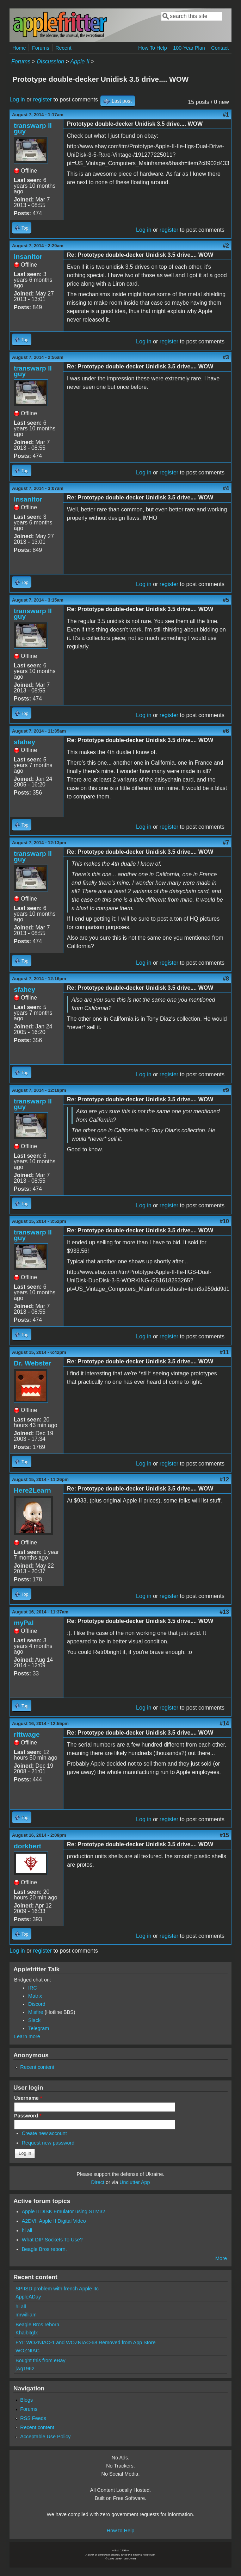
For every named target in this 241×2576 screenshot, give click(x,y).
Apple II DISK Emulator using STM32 (63, 2211)
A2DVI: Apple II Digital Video (54, 2221)
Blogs (26, 2400)
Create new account (44, 2133)
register (42, 99)
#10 (224, 1221)
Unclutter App (134, 2182)
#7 (226, 843)
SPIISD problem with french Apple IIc (57, 2288)
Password (28, 2115)
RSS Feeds (33, 2418)
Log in (17, 99)
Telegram (38, 2028)
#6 (226, 731)
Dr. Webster (32, 1363)
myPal (24, 1622)
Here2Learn (32, 1490)
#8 (226, 979)
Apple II (79, 61)
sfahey (24, 742)
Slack (34, 2020)
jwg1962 (25, 2368)
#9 (226, 1090)
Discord (36, 2004)
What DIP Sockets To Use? (52, 2239)
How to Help (120, 2530)
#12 (224, 1479)
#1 (226, 115)
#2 (226, 246)
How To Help (152, 48)
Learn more (27, 2036)
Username (28, 2098)
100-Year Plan (189, 48)
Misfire (35, 2012)
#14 (224, 1723)
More (221, 2258)
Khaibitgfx (27, 2332)
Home (19, 48)
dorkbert (27, 1846)
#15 (224, 1835)
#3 (226, 357)
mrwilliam (26, 2314)
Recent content (37, 2067)
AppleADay (28, 2297)
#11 (224, 1352)
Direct (97, 2182)
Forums (40, 48)
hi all (27, 2230)
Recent (63, 48)
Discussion (50, 61)
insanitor (28, 256)
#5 (226, 600)
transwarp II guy (33, 128)
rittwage (27, 1734)
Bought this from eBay (41, 2360)
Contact (220, 48)
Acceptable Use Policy (45, 2436)
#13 (224, 1612)
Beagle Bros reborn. (44, 2249)
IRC (32, 1988)
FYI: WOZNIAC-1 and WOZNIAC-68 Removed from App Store (85, 2342)
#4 (226, 488)
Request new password (48, 2143)
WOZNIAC (27, 2350)
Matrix (35, 1996)
